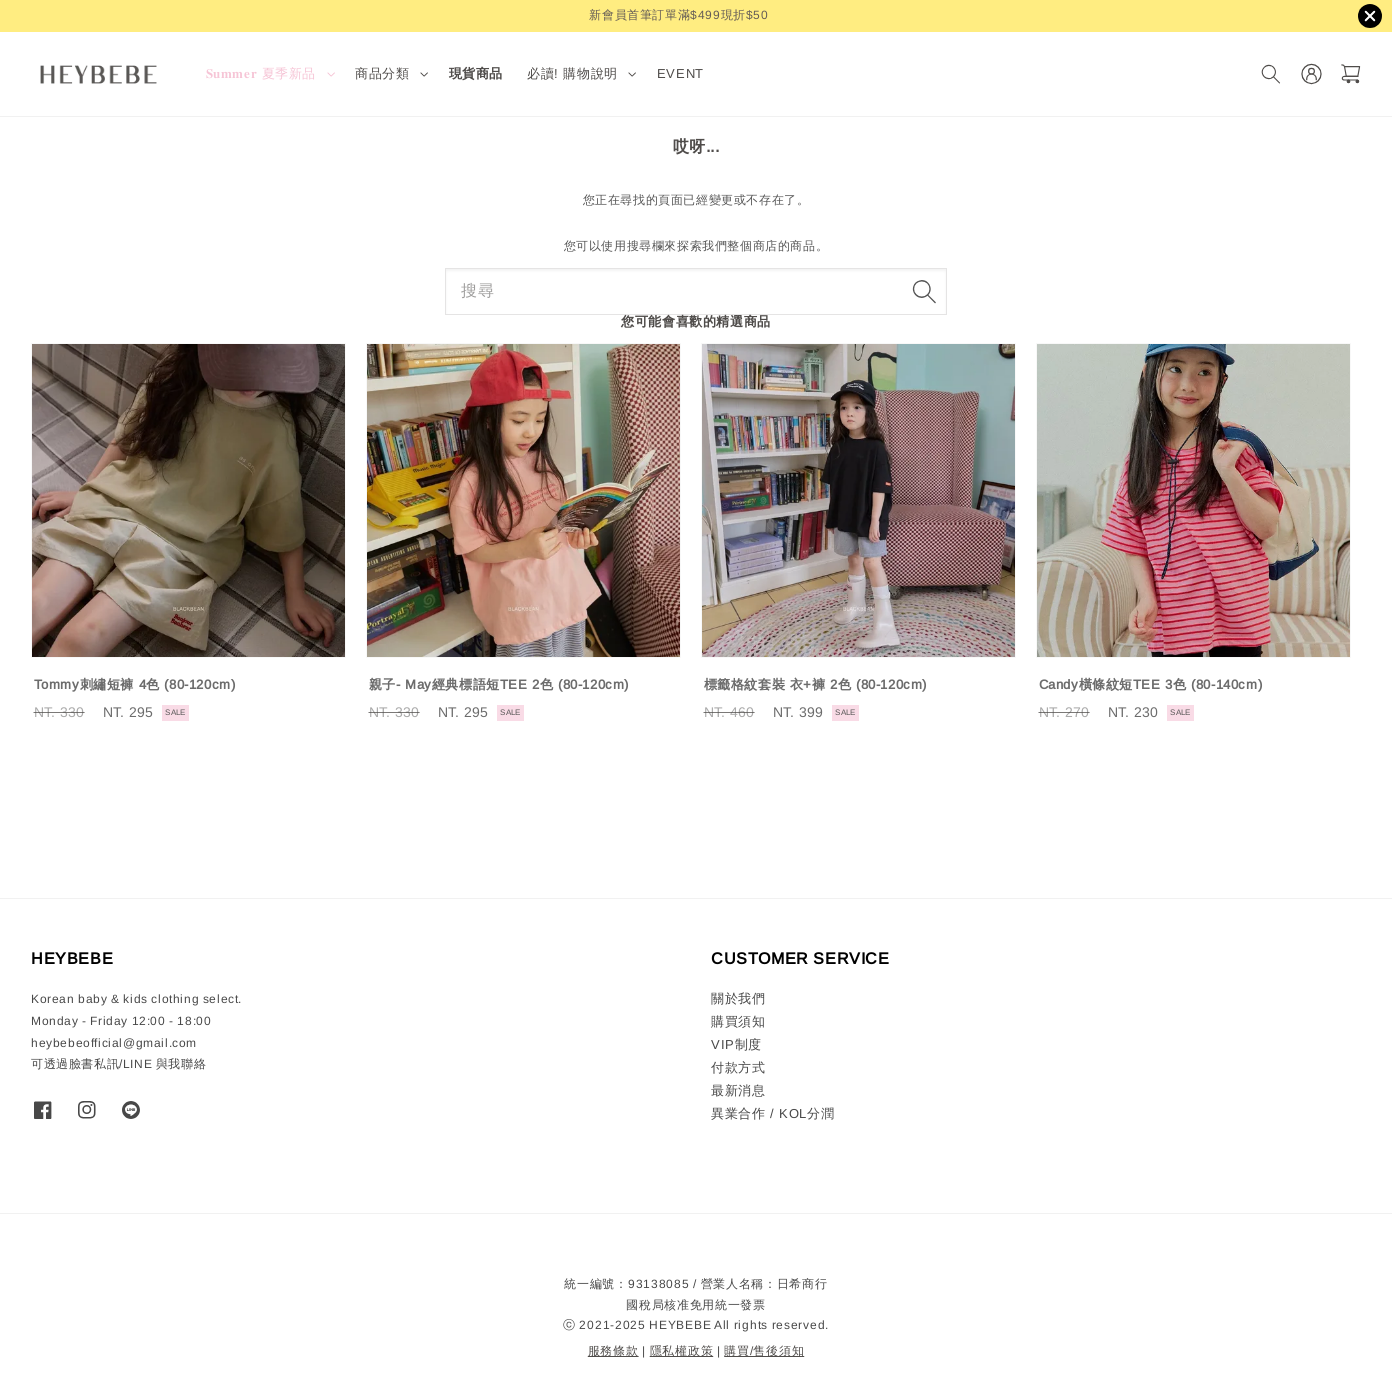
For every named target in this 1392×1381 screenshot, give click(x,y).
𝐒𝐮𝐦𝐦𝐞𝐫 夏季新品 (261, 73)
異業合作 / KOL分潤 (772, 1113)
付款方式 (738, 1067)
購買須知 (738, 1021)
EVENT (680, 73)
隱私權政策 (682, 1351)
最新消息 (738, 1090)
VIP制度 (736, 1044)
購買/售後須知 (764, 1351)
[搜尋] (1270, 74)
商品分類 (382, 73)
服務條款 (613, 1351)
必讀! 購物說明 (572, 73)
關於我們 (738, 998)
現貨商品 (476, 73)
